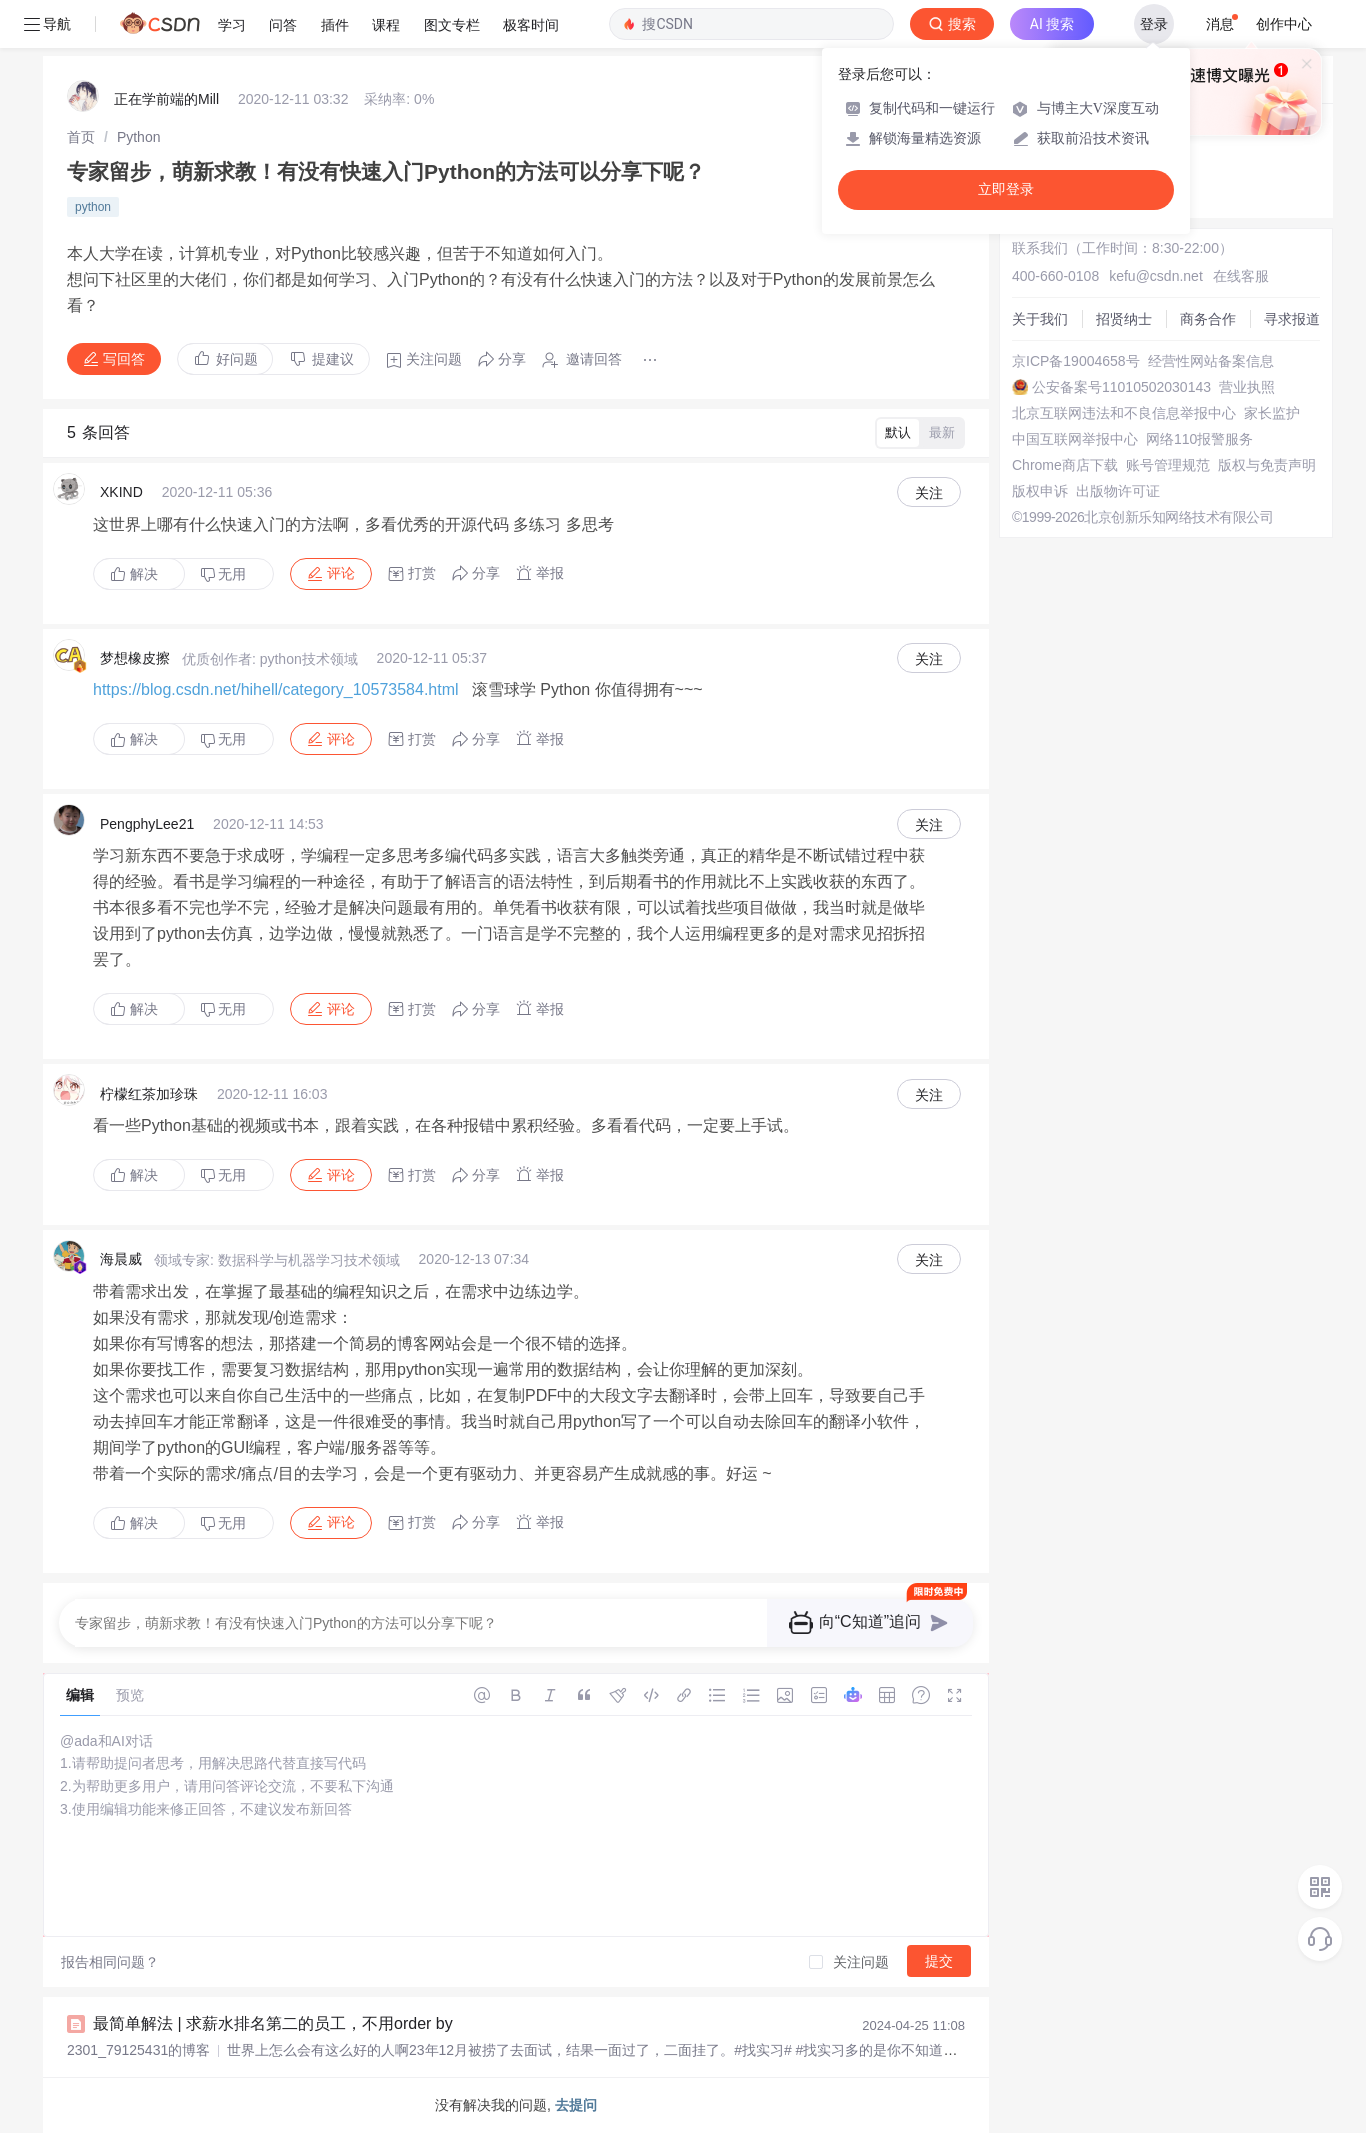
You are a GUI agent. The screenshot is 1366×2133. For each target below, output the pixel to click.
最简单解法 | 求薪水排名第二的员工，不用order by (273, 2023)
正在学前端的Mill (166, 99)
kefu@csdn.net (1156, 276)
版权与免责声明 (1267, 465)
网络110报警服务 (1199, 439)
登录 (1154, 24)
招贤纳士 (1124, 319)
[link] (81, 137)
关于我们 (1040, 319)
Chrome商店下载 (1065, 465)
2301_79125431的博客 (138, 2050)
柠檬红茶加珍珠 (149, 1094)
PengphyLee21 (147, 824)
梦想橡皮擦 (135, 658)
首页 (81, 137)
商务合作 (1208, 319)
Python (139, 137)
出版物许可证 (1118, 491)
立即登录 (1006, 189)
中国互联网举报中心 (1075, 439)
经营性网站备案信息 (1211, 361)
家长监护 (1272, 413)
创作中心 (1284, 24)
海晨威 (121, 1259)
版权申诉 (1040, 491)
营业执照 (1247, 387)
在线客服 (1241, 276)
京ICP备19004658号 (1076, 361)
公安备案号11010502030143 (1121, 387)
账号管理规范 (1168, 465)
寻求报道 (1292, 319)
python (93, 207)
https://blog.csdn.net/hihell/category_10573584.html (276, 689)
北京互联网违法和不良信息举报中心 (1124, 413)
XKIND (121, 492)
